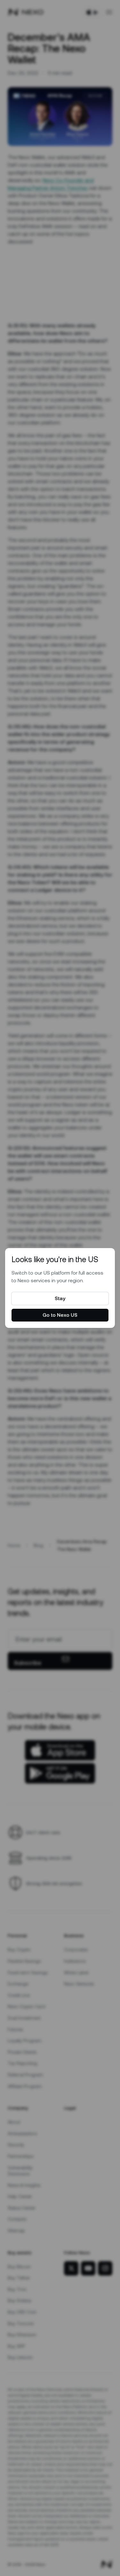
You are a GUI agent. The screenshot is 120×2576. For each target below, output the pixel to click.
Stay (60, 1298)
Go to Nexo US (60, 1315)
